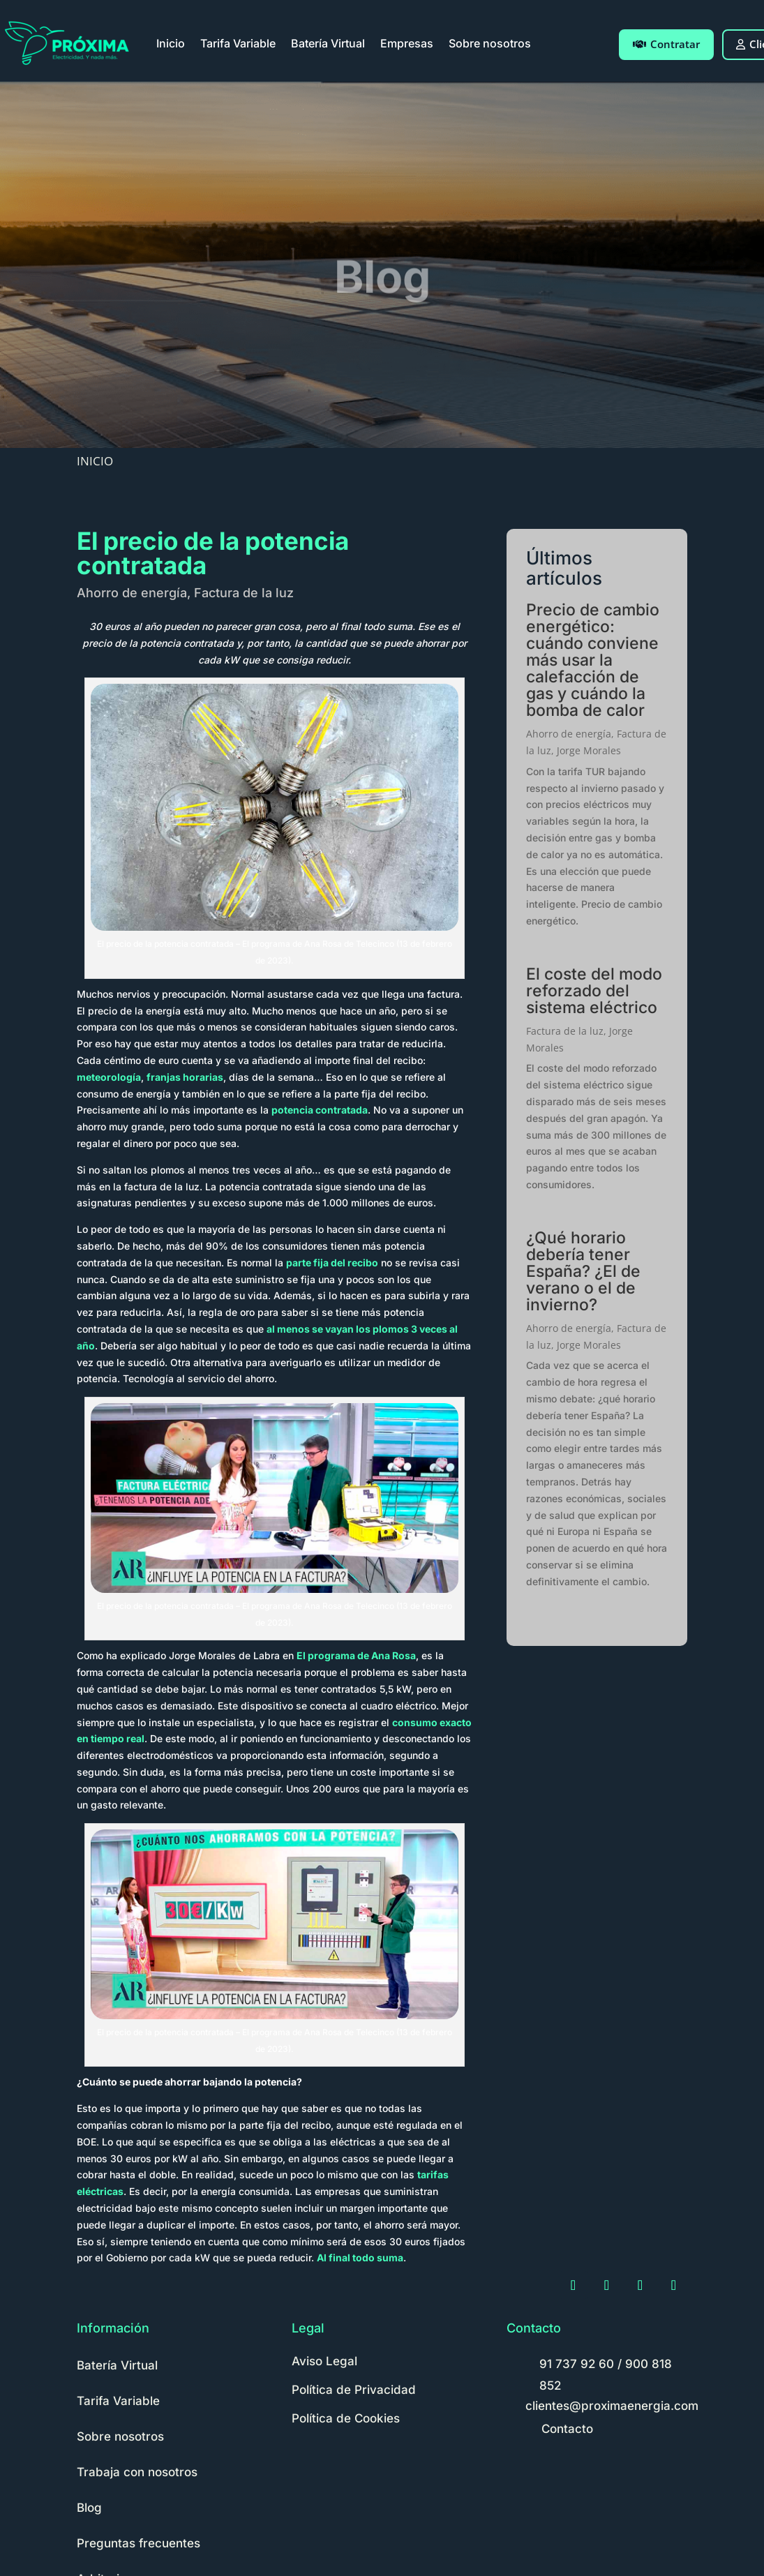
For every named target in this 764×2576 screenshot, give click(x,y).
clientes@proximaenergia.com (611, 2406)
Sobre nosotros (490, 43)
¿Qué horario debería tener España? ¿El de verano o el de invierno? (583, 1271)
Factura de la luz (244, 592)
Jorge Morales (589, 750)
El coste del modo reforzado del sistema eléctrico (594, 990)
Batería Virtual (328, 43)
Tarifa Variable (238, 43)
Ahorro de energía (132, 592)
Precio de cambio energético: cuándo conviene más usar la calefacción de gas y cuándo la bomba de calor (592, 660)
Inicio (170, 43)
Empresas (406, 43)
